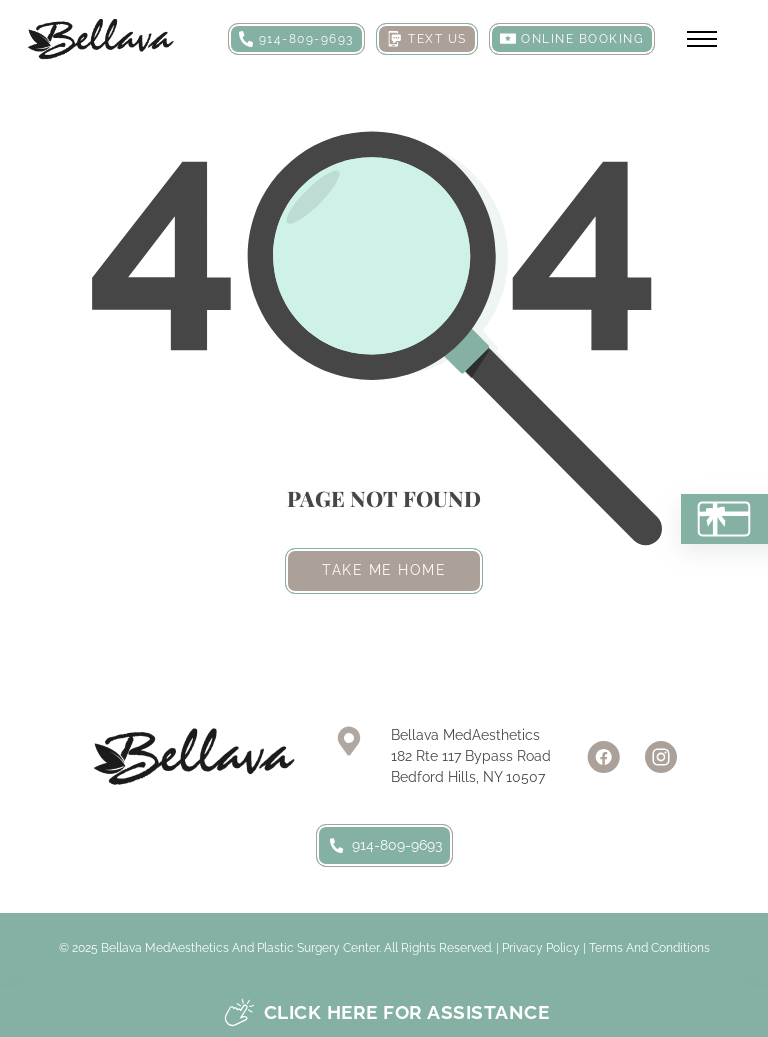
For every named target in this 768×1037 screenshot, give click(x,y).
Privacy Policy (541, 948)
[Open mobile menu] (702, 39)
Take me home (384, 570)
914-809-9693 (384, 845)
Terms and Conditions (649, 948)
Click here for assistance (387, 1012)
